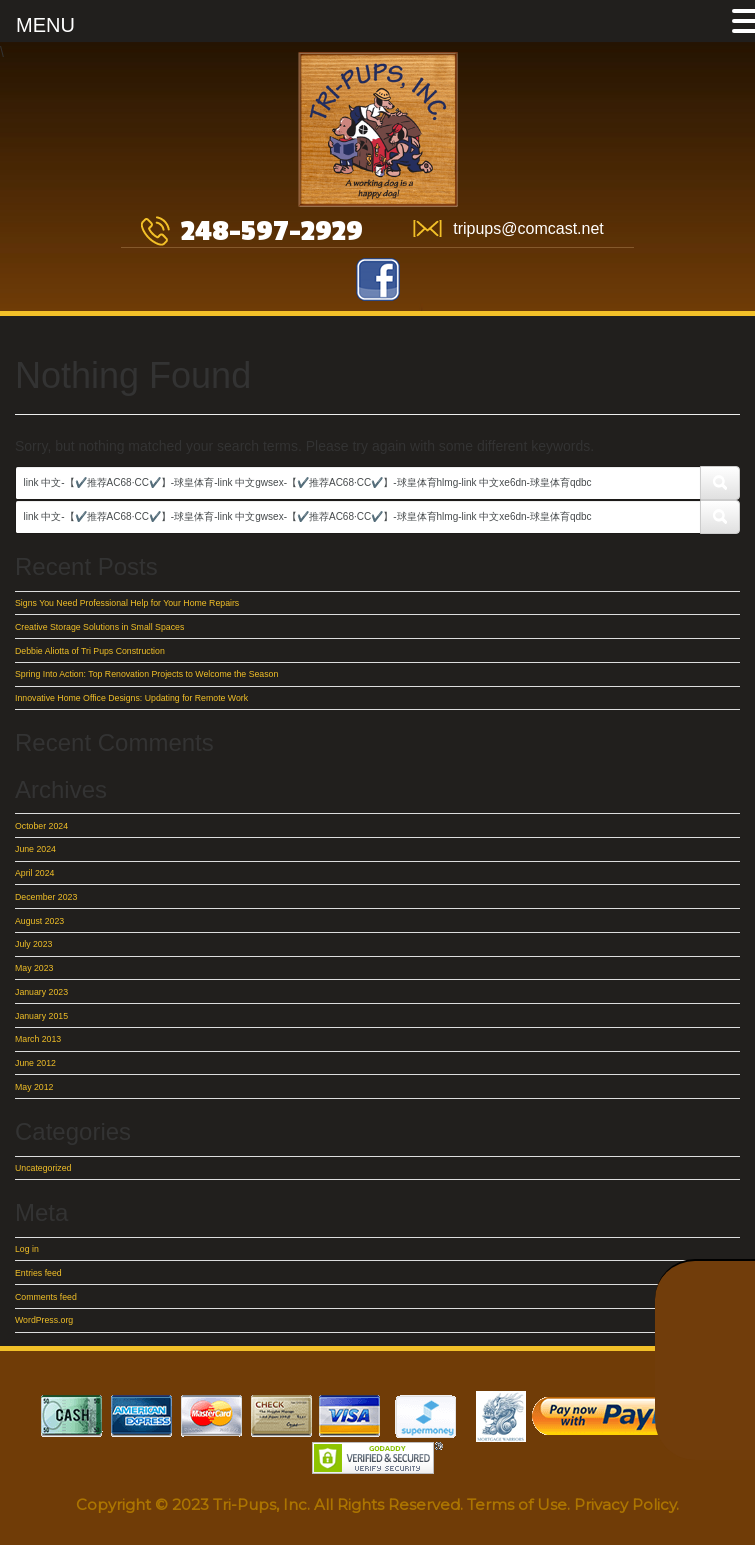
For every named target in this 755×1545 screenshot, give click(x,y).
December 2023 (46, 897)
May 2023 (34, 968)
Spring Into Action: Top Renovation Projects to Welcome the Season (146, 674)
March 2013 (38, 1039)
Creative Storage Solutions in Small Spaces (99, 627)
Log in (27, 1249)
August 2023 (39, 921)
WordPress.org (44, 1320)
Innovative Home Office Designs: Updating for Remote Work (131, 698)
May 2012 (34, 1087)
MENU (45, 25)
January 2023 (41, 992)
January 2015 (41, 1016)
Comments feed (46, 1297)
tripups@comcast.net (528, 228)
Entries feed (38, 1273)
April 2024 (34, 873)
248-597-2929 (272, 231)
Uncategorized (43, 1168)
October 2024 (41, 826)
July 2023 (33, 944)
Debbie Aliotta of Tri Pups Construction (90, 651)
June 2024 (35, 849)
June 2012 (35, 1063)
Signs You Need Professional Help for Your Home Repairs (127, 603)
